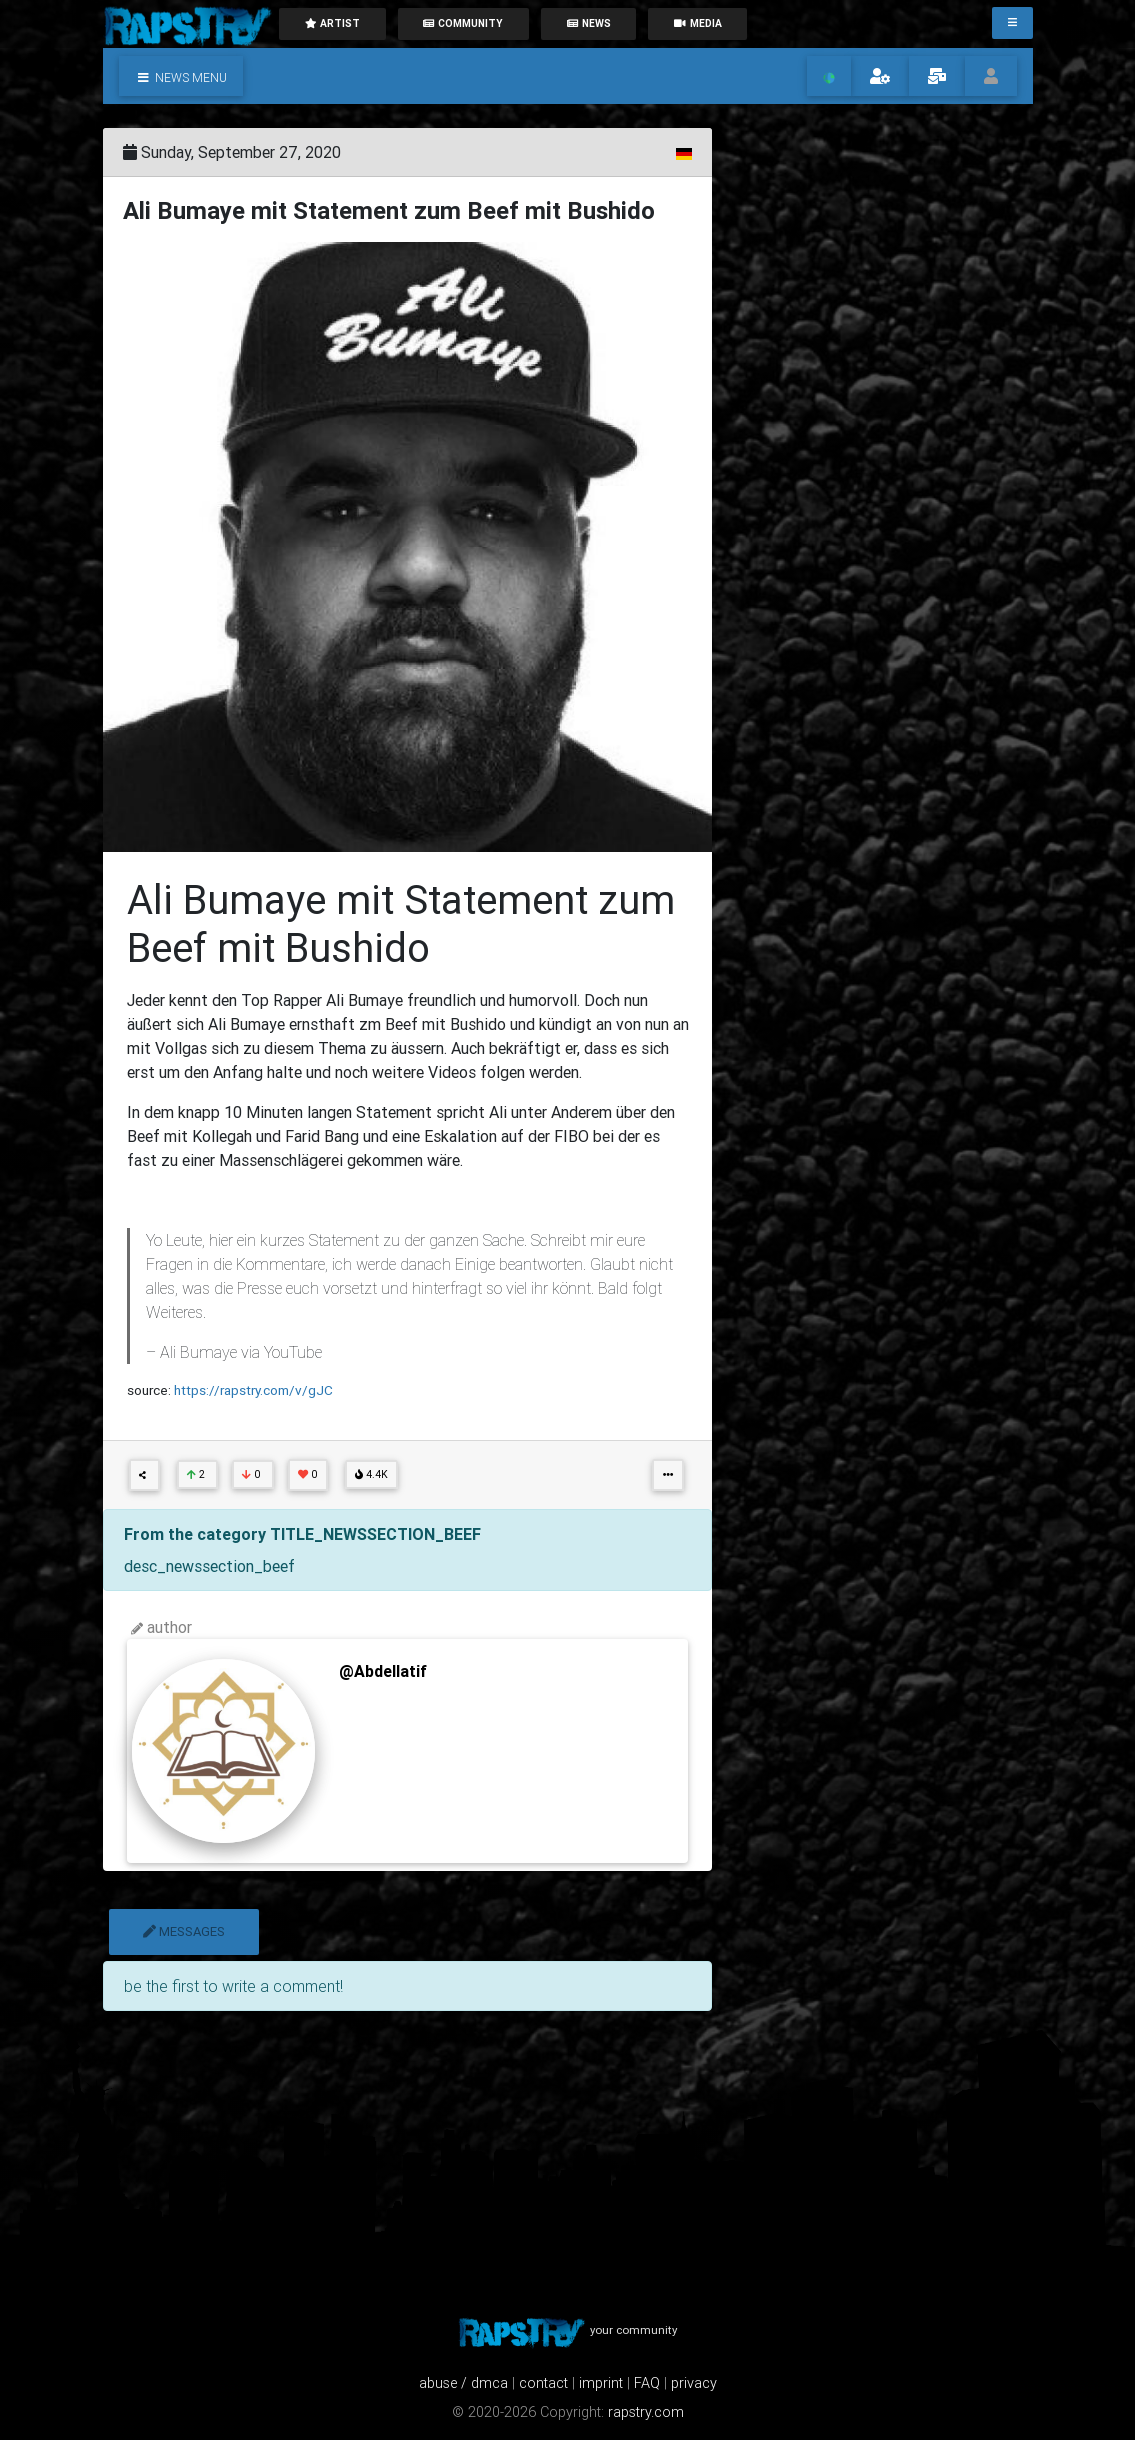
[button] (181, 76)
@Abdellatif (383, 1671)
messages (184, 1931)
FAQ (647, 2383)
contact (543, 2383)
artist (332, 23)
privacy (694, 2383)
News (589, 23)
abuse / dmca (463, 2383)
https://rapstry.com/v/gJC (253, 1390)
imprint (601, 2383)
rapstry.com (646, 2412)
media (698, 23)
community (463, 23)
